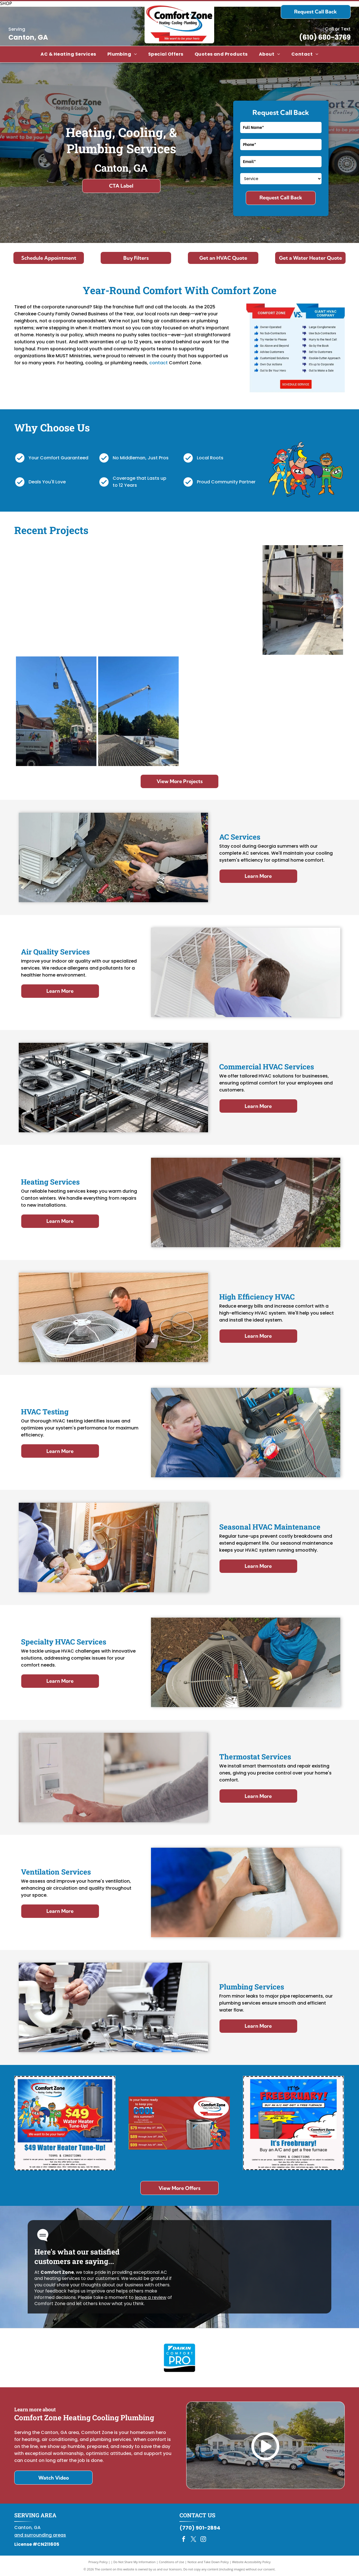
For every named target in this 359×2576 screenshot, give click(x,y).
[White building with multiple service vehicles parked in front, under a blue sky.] (56, 600)
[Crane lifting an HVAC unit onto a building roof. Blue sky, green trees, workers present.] (138, 711)
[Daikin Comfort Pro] (179, 2357)
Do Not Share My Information (135, 2562)
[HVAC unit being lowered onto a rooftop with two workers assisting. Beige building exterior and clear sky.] (303, 600)
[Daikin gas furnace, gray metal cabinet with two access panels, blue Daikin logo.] (220, 711)
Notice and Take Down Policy (208, 2562)
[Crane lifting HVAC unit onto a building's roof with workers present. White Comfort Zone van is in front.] (56, 711)
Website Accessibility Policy (251, 2562)
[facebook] (184, 2540)
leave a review (150, 2297)
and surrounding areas (40, 2535)
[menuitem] (68, 54)
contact (158, 363)
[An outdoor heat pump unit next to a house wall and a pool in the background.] (303, 711)
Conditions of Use (171, 2562)
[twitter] (193, 2540)
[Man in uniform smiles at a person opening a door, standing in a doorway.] (138, 600)
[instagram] (203, 2540)
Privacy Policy (98, 2562)
